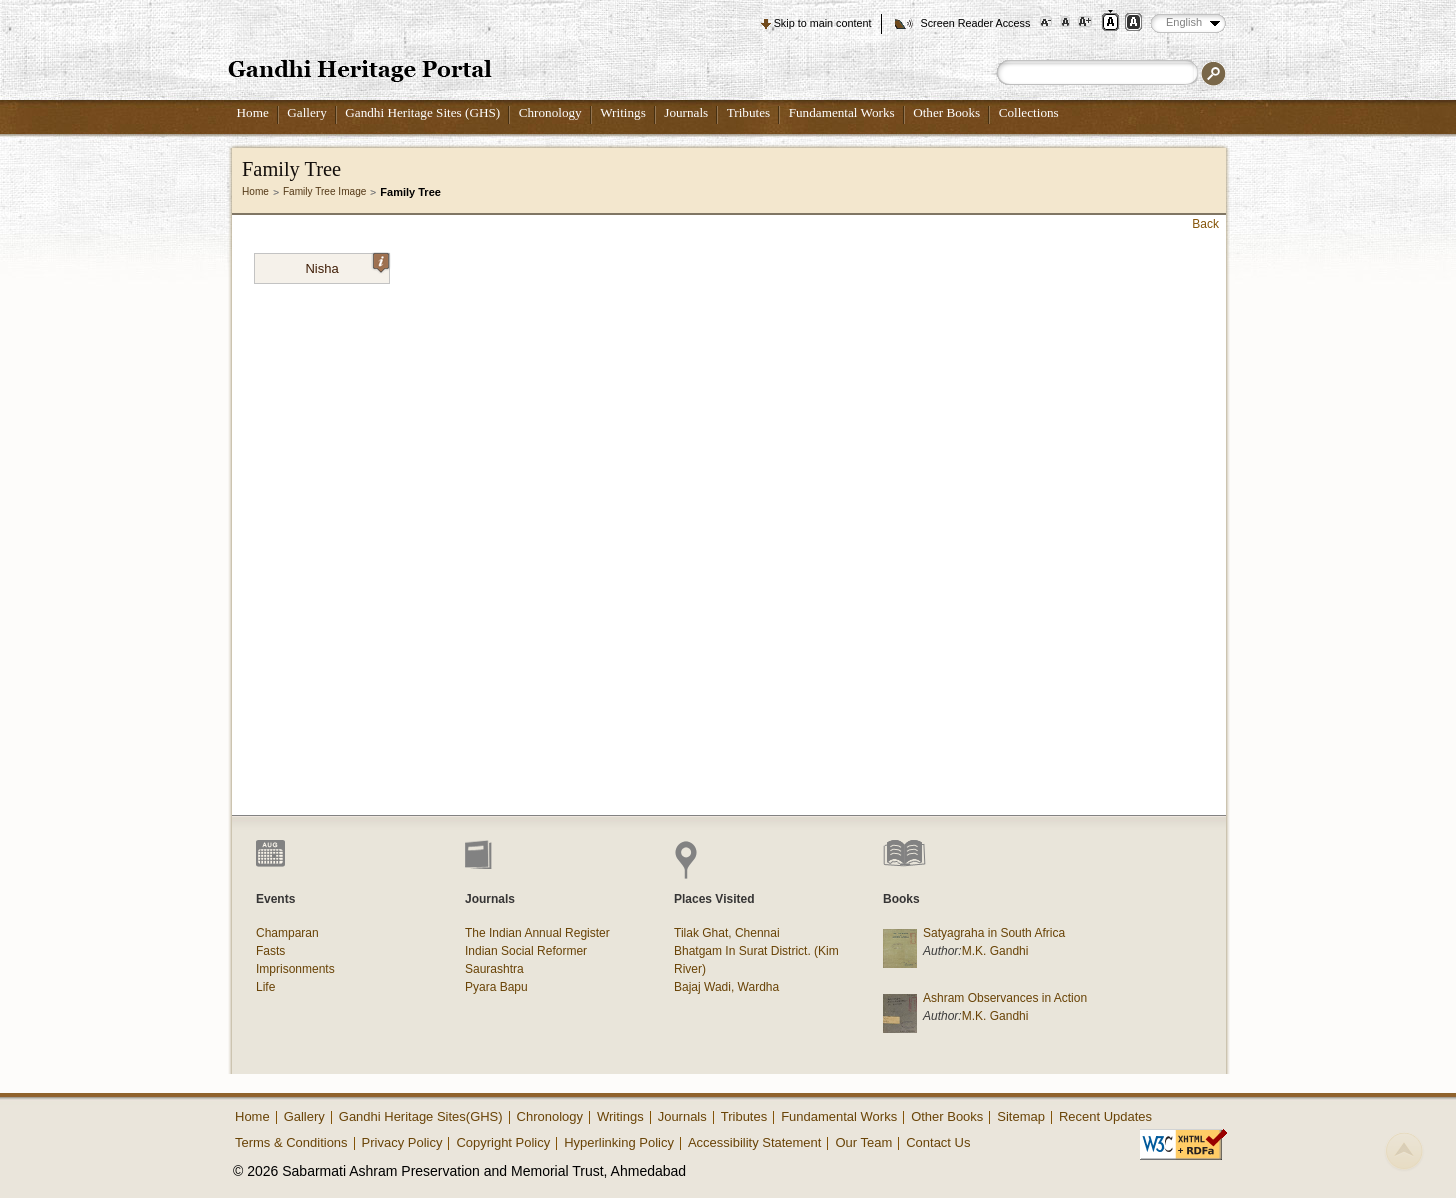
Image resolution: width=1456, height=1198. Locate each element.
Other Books (946, 112)
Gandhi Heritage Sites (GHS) (422, 112)
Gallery (307, 112)
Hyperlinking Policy (619, 1142)
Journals (686, 112)
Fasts (270, 951)
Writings (623, 112)
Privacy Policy (402, 1142)
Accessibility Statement (755, 1142)
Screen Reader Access (975, 23)
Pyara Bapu (496, 987)
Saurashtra (494, 969)
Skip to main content (823, 23)
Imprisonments (295, 969)
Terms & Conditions (291, 1142)
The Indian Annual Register (537, 933)
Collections (1029, 112)
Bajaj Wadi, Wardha (726, 987)
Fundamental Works (842, 112)
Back (1205, 224)
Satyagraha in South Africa (994, 933)
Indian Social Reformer (526, 951)
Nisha (347, 265)
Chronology (550, 112)
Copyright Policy (503, 1142)
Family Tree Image (324, 191)
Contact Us (938, 1142)
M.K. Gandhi (995, 951)
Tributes (748, 112)
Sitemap (1021, 1116)
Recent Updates (1105, 1116)
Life (265, 987)
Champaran (287, 933)
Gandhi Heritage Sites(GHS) (421, 1116)
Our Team (863, 1142)
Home (253, 112)
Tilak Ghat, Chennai (727, 933)
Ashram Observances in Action (1005, 998)
